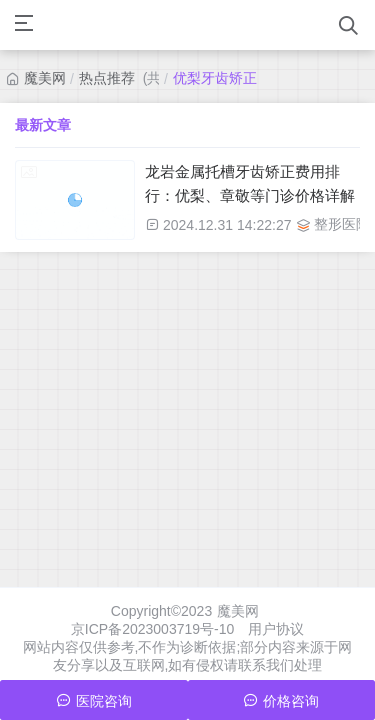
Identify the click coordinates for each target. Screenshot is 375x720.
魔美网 (45, 78)
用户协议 (276, 629)
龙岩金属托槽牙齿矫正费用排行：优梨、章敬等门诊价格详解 (250, 183)
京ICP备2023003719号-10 (152, 629)
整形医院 (342, 224)
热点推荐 (107, 78)
